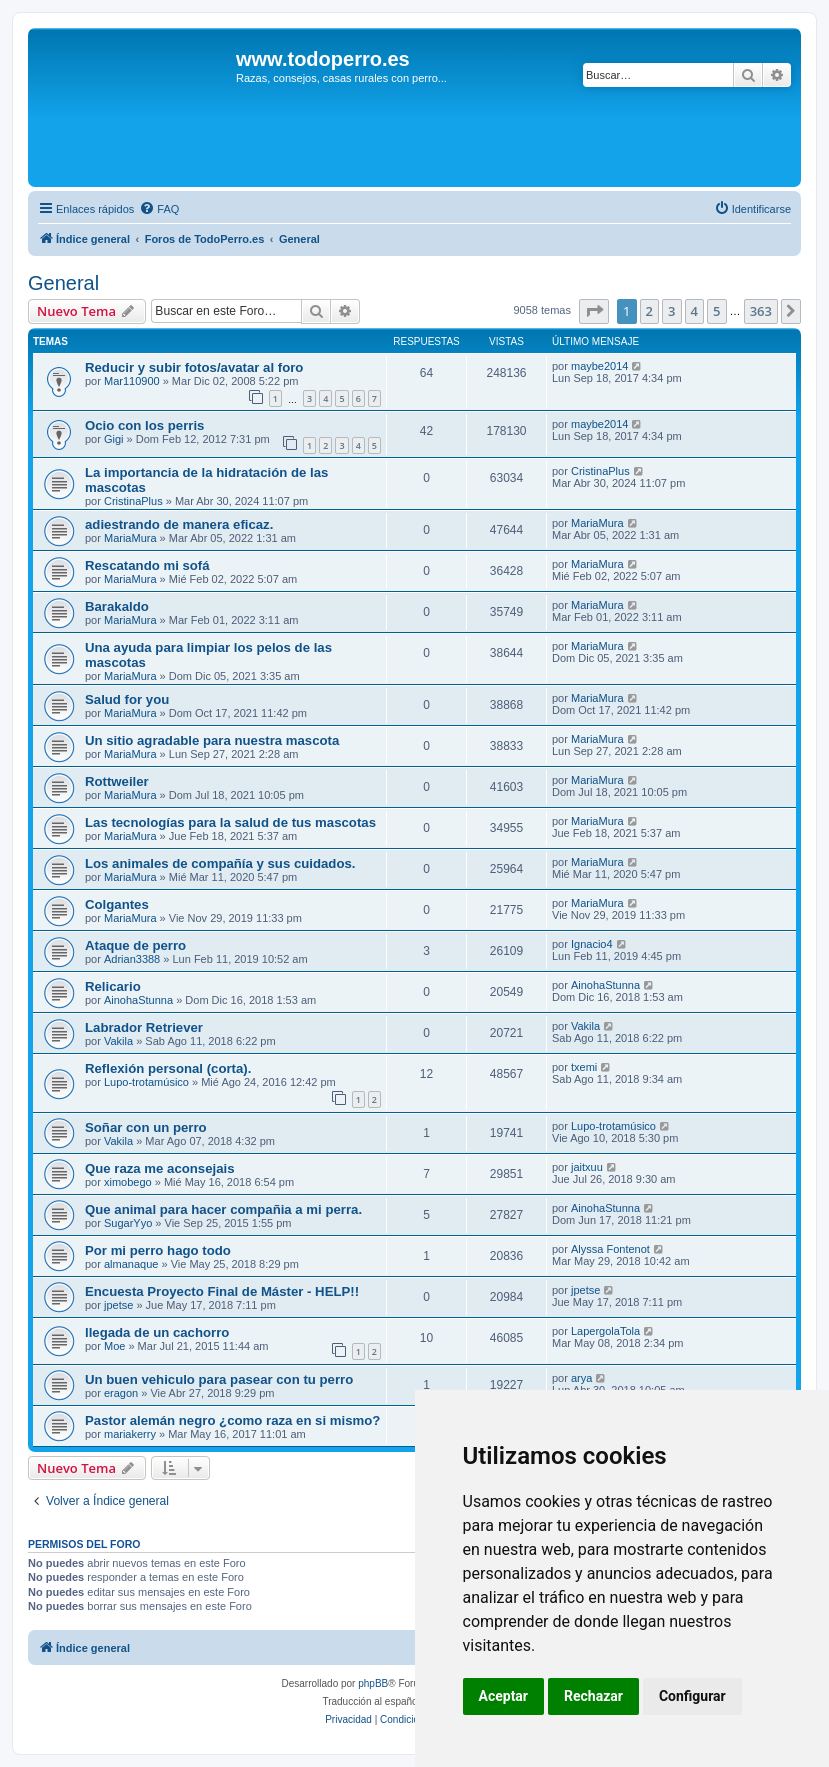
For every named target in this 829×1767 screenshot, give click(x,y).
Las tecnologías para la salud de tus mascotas (230, 822)
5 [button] (716, 311)
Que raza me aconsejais (160, 1168)
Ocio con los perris (144, 425)
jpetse (118, 1305)
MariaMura (130, 538)
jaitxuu (587, 1167)
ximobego (128, 1182)
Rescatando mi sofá (147, 565)
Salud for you (127, 699)
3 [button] (671, 311)
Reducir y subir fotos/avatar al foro (194, 367)
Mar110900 (132, 381)
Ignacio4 (592, 944)
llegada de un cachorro (157, 1332)
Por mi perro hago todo (158, 1250)
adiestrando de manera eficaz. (179, 524)
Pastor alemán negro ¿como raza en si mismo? (232, 1420)
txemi (584, 1067)
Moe (114, 1346)
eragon (121, 1393)
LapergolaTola (605, 1331)
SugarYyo (128, 1223)
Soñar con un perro (146, 1127)
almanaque (131, 1264)
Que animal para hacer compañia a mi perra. (223, 1209)
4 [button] (694, 311)
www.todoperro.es (323, 59)
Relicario (113, 986)
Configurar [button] (692, 1696)
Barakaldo (117, 606)
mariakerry (130, 1434)
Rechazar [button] (593, 1696)
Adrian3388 (132, 959)
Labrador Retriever (144, 1027)
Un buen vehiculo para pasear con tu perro (219, 1379)
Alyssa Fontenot (610, 1249)
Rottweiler (117, 781)
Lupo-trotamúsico (146, 1082)
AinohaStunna (138, 1000)
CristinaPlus (133, 501)
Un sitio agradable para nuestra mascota (212, 740)
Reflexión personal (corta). (168, 1068)
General (63, 283)
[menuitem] (159, 209)
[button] (594, 311)
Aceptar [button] (504, 1696)
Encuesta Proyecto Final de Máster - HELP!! (222, 1291)
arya (581, 1378)
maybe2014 (600, 366)
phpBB (373, 1683)
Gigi (114, 439)
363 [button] (761, 311)
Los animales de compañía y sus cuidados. (220, 863)
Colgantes (117, 904)
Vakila (118, 1041)
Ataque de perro (135, 945)
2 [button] (649, 311)
